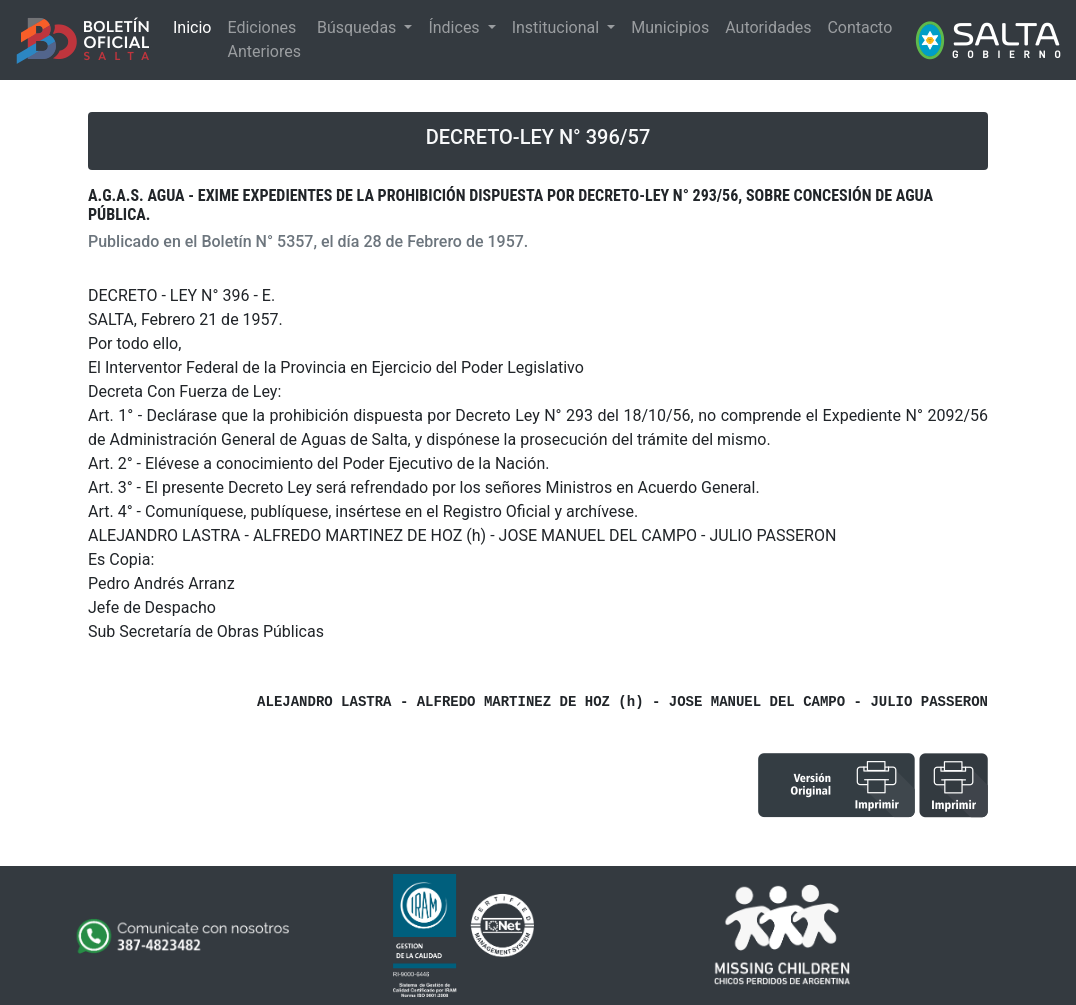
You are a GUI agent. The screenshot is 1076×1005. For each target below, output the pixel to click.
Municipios (670, 27)
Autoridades (768, 27)
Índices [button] (455, 27)
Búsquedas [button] (358, 27)
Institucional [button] (557, 27)
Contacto (859, 27)
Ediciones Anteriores (263, 39)
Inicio (192, 27)
